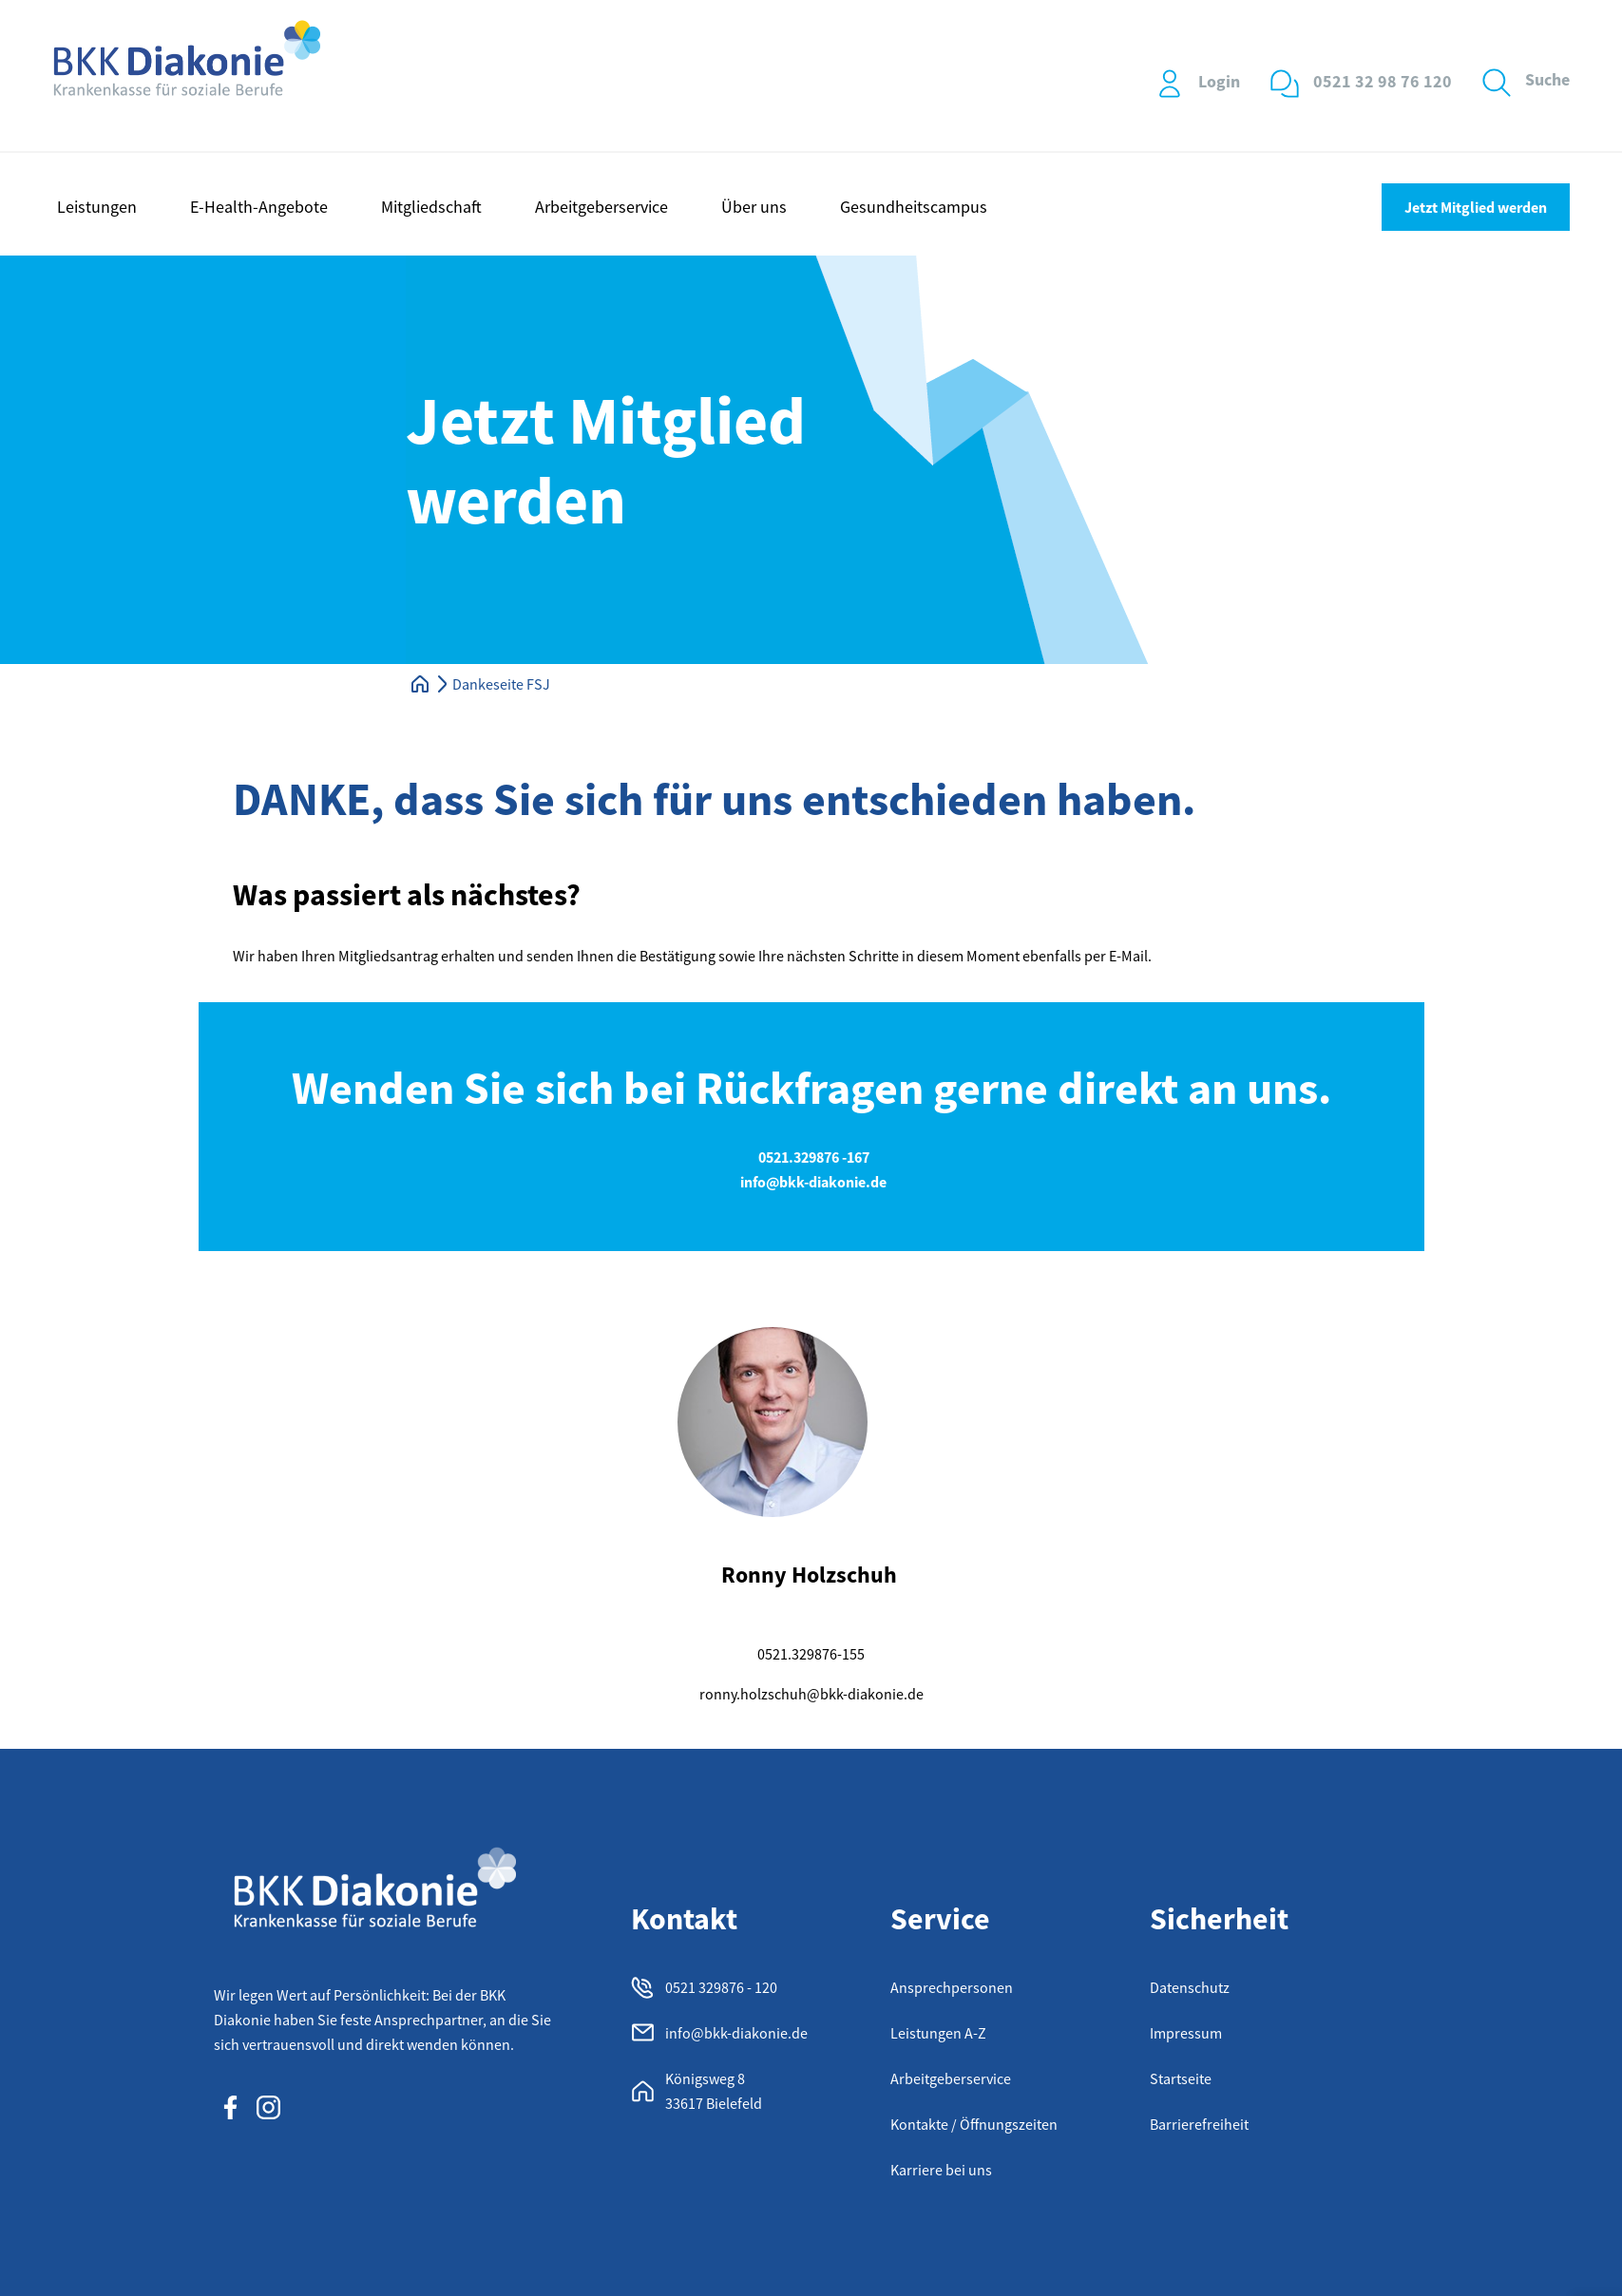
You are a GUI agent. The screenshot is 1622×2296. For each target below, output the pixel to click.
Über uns (754, 207)
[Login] (1169, 83)
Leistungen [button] (97, 207)
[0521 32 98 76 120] (1284, 83)
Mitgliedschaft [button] (431, 207)
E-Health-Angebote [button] (259, 207)
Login (1219, 81)
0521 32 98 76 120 (1382, 81)
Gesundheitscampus (913, 207)
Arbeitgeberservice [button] (601, 207)
